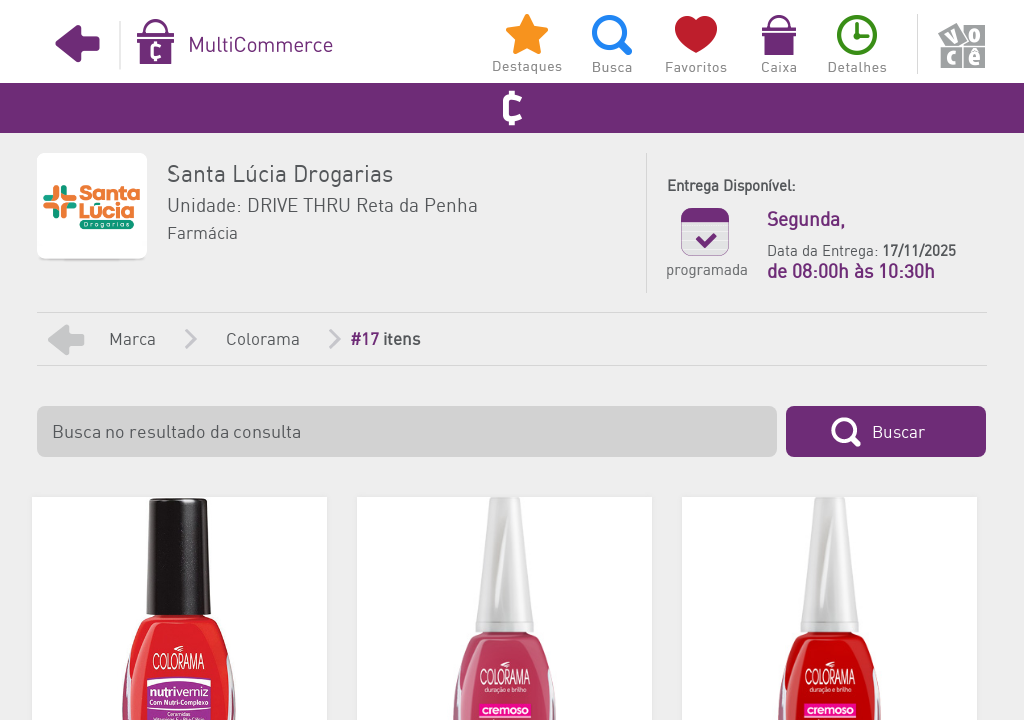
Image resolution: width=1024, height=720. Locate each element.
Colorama (263, 340)
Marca (132, 340)
